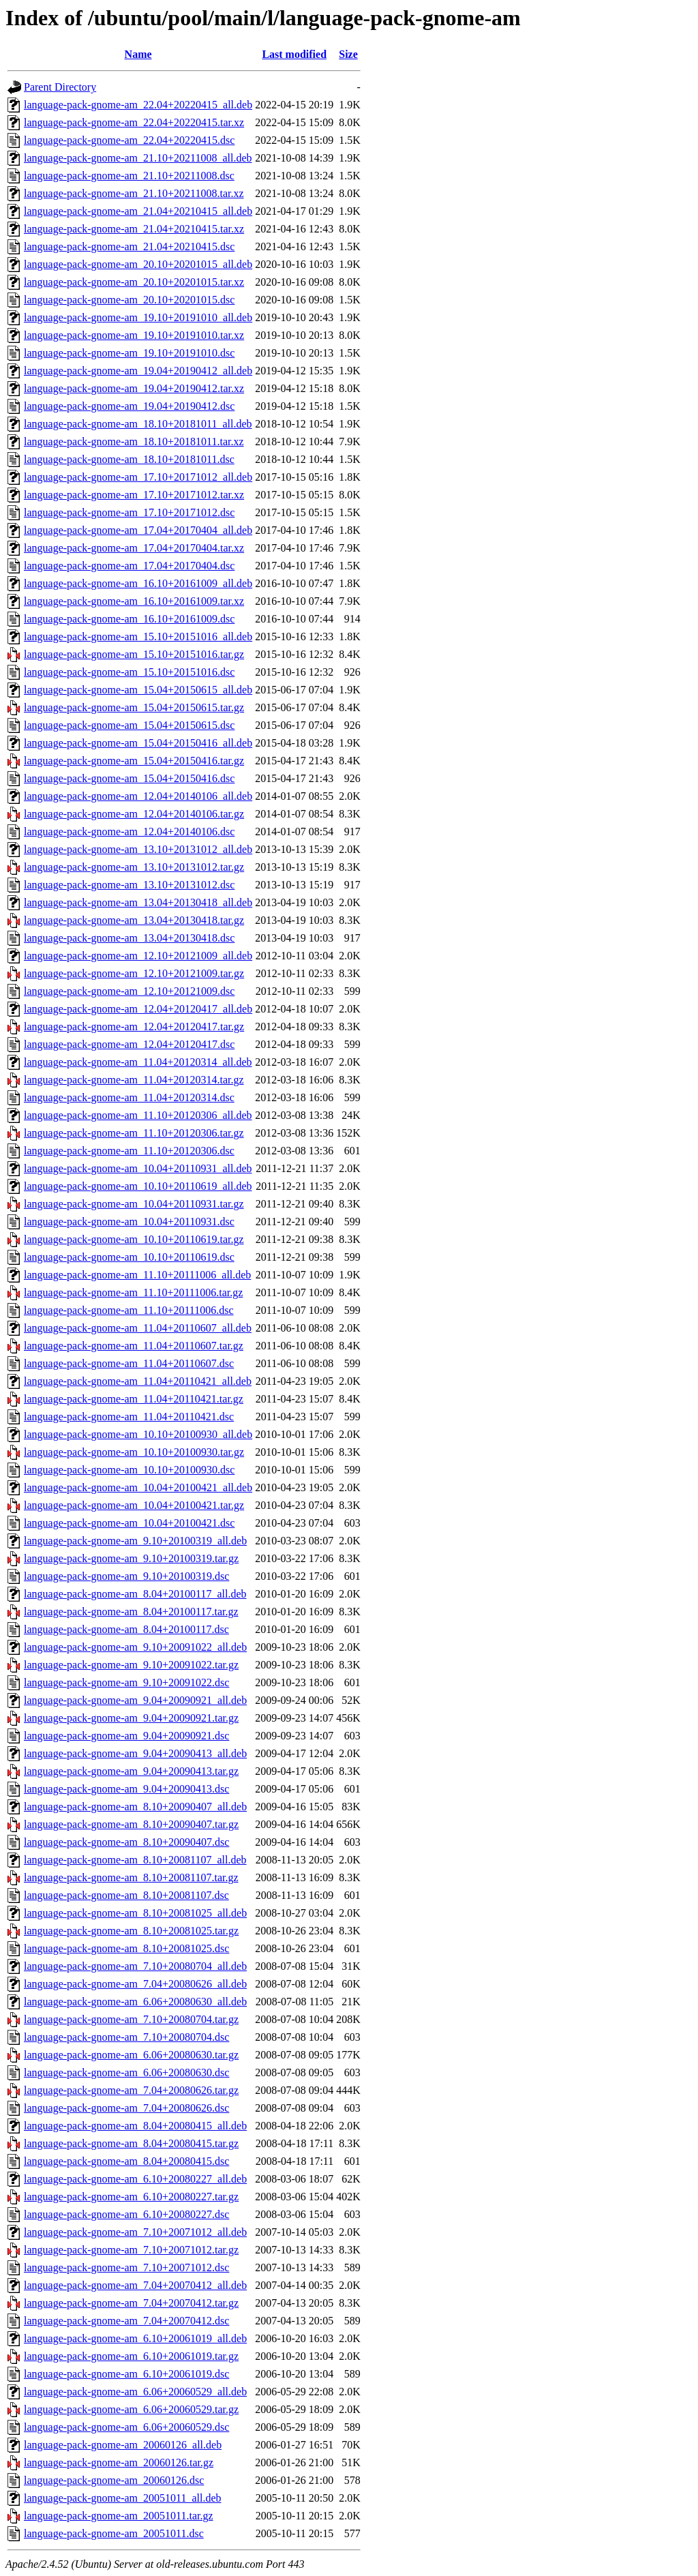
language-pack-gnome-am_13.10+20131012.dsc (129, 884)
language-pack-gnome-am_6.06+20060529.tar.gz (131, 2409)
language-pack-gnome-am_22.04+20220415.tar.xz (134, 122)
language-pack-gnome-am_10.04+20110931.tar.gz (134, 1204)
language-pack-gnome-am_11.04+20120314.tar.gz (134, 1079)
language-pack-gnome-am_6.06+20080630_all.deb (135, 2001)
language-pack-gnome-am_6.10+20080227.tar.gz (131, 2196)
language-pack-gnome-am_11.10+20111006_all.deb (137, 1274)
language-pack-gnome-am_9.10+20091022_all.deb (135, 1647)
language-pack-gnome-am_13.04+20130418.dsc (129, 938)
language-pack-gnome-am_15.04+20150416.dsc (129, 778)
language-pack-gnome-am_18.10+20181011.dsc (129, 459)
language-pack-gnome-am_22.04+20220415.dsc (129, 140)
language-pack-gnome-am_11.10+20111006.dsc (129, 1310)
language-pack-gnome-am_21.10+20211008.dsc (129, 175)
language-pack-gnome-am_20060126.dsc (114, 2480)
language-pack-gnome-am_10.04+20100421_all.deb (138, 1487)
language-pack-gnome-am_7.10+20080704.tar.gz (131, 2019)
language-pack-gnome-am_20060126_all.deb (123, 2445)
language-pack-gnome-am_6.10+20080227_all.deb (135, 2179)
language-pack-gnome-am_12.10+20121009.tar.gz (134, 973)
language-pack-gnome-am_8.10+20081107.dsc (126, 1895)
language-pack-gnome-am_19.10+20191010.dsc (129, 353)
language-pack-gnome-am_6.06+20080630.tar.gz (131, 2055)
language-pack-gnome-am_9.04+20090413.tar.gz (131, 1771)
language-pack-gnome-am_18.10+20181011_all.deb (138, 424)
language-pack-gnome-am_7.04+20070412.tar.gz (131, 2303)
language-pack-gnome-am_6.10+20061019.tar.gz (131, 2356)
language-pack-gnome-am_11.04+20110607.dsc (129, 1363)
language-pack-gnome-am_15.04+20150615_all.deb (138, 689)
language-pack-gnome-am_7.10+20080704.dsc (126, 2037)
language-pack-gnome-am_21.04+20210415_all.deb (138, 211)
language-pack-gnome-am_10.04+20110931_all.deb (138, 1168)
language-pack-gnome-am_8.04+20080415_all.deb (135, 2125)
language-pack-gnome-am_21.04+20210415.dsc (129, 246)
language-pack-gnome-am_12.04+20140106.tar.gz (134, 814)
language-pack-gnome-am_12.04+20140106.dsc (129, 831)
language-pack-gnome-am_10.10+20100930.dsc (129, 1470)
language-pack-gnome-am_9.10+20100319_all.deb (135, 1540)
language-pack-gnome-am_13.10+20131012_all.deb (138, 849)
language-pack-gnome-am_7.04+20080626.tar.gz (131, 2090)
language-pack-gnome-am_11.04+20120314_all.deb (138, 1062)
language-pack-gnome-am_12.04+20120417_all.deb (138, 1009)
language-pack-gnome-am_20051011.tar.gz (118, 2515)
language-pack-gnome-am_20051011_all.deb (123, 2498)
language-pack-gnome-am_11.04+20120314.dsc (129, 1097)
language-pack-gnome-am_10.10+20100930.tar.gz (134, 1452)
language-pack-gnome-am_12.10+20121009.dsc (129, 991)
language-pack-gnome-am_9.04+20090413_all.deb (135, 1753)
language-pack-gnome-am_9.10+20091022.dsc (126, 1682)
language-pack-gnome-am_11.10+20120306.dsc (129, 1150)
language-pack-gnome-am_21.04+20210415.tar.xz (134, 229)
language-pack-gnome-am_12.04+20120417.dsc (129, 1044)
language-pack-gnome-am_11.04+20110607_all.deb (138, 1328)
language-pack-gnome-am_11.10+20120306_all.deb (138, 1115)
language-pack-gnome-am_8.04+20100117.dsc (126, 1629)
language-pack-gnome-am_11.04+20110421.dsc (129, 1416)
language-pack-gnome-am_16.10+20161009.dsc (129, 619)
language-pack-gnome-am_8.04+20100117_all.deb (135, 1594)
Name (138, 54)
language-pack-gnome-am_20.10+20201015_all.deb (138, 264)
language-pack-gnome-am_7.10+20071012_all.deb (135, 2232)
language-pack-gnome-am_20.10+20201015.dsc (129, 299)
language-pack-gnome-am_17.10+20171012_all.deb (138, 477)
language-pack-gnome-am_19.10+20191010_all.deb (138, 317)
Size (348, 54)
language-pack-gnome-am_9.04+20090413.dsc (126, 1789)
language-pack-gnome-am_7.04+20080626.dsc (126, 2108)
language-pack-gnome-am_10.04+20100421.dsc (129, 1523)
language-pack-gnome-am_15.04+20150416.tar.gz (134, 760)
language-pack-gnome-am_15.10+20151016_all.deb (138, 636)
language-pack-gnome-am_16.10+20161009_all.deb (138, 583)
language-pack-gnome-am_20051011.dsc (114, 2533)
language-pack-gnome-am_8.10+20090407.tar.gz (131, 1824)
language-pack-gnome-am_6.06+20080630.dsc (126, 2072)
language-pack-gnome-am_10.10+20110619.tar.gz (134, 1239)
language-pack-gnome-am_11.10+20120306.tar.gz (134, 1133)
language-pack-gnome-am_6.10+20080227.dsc (126, 2214)
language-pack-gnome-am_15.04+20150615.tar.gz (134, 707)
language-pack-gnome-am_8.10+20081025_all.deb (135, 1913)
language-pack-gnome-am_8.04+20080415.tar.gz (131, 2143)
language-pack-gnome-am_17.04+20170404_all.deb (138, 530)
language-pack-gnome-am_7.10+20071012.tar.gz (131, 2250)
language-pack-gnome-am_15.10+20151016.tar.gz (134, 654)
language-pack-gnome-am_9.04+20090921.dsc (126, 1735)
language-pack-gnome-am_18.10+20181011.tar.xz (134, 441)
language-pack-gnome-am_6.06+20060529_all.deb (135, 2391)
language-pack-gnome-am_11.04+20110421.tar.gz (133, 1399)
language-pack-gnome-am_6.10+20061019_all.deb (135, 2338)
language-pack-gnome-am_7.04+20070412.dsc (126, 2320)
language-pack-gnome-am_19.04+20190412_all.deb (138, 370)
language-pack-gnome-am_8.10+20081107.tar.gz (131, 1877)
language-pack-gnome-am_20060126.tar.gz (118, 2462)
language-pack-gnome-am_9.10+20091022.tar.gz (131, 1665)
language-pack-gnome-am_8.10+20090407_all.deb (135, 1806)
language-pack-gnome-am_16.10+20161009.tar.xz (134, 601)
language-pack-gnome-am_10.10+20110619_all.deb (138, 1186)
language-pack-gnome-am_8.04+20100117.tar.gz (131, 1611)
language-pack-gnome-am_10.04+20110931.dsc (129, 1221)
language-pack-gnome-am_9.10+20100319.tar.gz (131, 1558)
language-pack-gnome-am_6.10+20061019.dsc (126, 2374)
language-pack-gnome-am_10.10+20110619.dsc (129, 1257)
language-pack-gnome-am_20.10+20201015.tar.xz (134, 282)
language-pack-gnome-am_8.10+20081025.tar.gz (131, 1930)
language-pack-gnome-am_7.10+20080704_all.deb (135, 1966)
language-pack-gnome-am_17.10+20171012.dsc (129, 512)
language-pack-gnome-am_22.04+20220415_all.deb (138, 104)
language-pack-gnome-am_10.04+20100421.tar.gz (134, 1505)
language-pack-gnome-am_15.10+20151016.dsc (129, 672)
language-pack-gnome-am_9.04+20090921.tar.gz (131, 1718)
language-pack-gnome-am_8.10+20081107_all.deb (135, 1860)
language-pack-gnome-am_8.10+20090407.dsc (126, 1842)
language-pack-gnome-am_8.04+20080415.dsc (126, 2161)
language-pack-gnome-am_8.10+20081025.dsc (126, 1948)
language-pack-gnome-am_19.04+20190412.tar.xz (134, 388)
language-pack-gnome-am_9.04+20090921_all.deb (135, 1700)
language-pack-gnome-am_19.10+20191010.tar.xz (134, 335)
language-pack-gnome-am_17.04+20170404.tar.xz (134, 548)
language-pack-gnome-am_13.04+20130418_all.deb (138, 902)
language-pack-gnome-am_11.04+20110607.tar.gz (133, 1345)
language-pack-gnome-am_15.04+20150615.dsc (129, 725)
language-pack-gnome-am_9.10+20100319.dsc (126, 1576)
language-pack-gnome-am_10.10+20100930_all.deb (138, 1434)
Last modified (294, 54)
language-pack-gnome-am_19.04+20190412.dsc (129, 406)
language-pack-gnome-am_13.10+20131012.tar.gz (134, 867)
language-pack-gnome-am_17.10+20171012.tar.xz (134, 494)
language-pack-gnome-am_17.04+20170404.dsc (129, 565)
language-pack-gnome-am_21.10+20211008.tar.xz (134, 193)
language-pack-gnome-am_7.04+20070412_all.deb (135, 2285)
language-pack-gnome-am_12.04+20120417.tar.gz (134, 1026)
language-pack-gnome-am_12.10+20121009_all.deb (138, 955)
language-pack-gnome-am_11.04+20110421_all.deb (138, 1381)
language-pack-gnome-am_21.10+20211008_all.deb (138, 158)
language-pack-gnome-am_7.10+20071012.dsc (126, 2267)
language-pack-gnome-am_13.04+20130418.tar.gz (134, 920)
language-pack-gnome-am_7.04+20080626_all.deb (135, 1984)
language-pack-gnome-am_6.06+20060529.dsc (126, 2427)
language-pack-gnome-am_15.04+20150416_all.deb (138, 743)
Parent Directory (60, 87)
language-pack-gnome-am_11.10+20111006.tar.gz (133, 1292)
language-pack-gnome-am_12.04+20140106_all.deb (138, 796)
